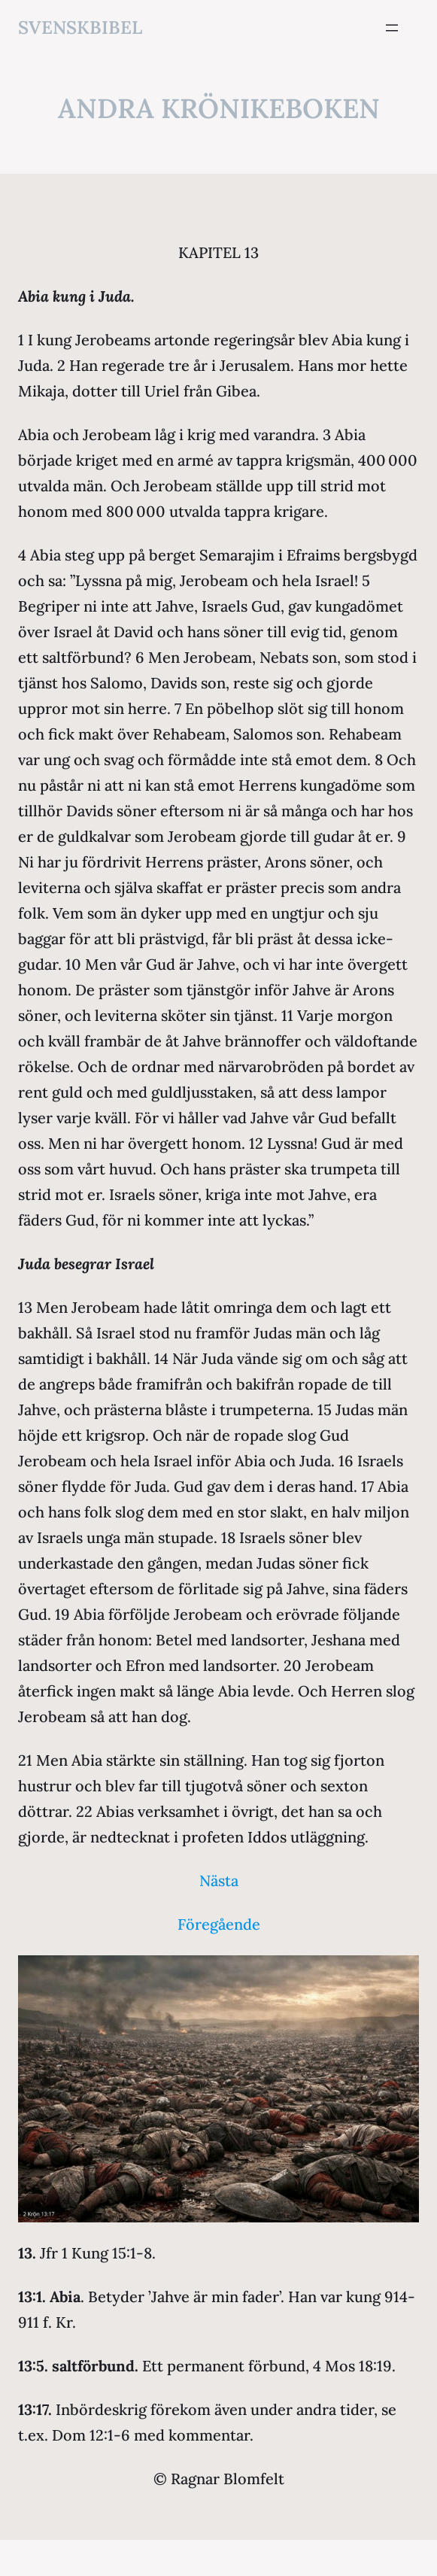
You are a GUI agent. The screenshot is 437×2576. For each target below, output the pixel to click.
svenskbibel (80, 27)
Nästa (218, 1880)
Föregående (219, 1924)
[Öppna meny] (392, 28)
